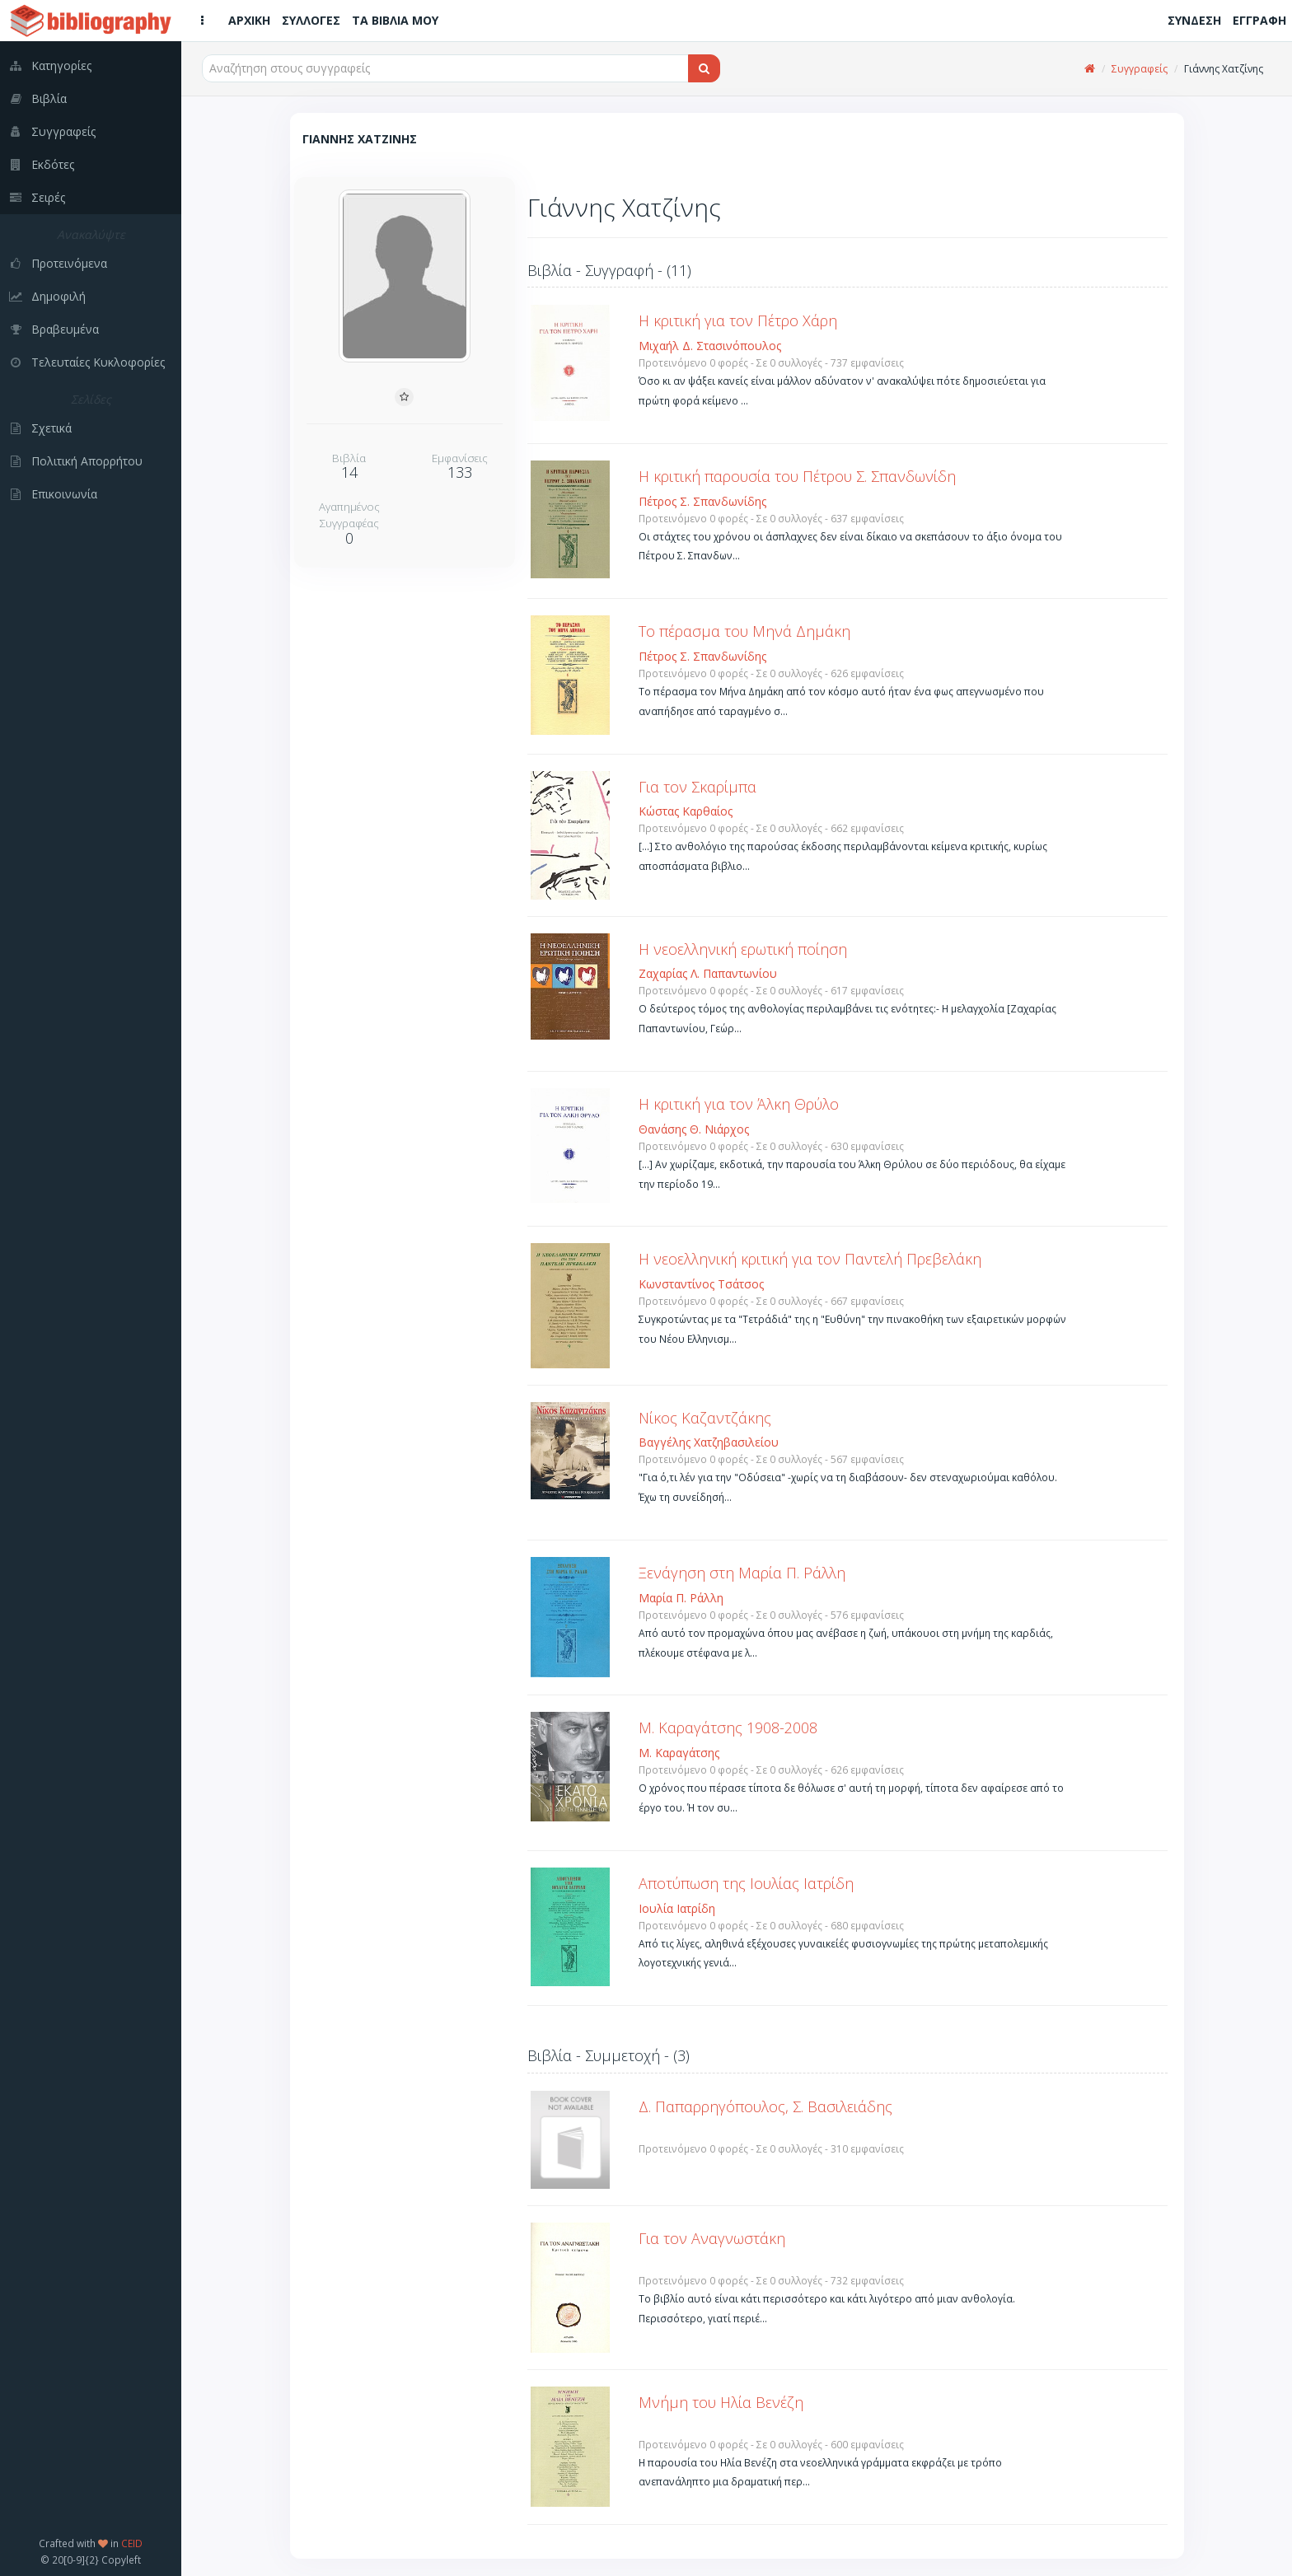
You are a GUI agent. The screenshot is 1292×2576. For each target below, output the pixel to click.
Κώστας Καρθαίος (686, 811)
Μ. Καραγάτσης (679, 1752)
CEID (132, 2543)
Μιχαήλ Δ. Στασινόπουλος (710, 345)
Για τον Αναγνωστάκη (712, 2238)
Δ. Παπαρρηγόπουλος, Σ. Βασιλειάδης (765, 2106)
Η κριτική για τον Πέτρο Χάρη (738, 320)
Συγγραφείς (1140, 69)
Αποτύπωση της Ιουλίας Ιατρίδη (746, 1883)
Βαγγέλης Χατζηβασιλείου (709, 1442)
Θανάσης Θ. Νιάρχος (694, 1129)
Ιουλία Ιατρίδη (677, 1908)
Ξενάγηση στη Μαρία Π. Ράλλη (742, 1573)
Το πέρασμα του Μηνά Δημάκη (744, 631)
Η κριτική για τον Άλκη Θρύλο (739, 1104)
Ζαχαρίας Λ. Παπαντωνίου (708, 973)
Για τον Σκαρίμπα (697, 787)
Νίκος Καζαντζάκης (705, 1418)
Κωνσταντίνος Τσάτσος (701, 1284)
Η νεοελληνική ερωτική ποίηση (743, 949)
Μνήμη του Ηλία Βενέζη (721, 2402)
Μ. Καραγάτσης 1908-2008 (728, 1727)
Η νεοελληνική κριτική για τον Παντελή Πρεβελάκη (810, 1259)
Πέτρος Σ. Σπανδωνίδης (702, 501)
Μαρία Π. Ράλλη (681, 1598)
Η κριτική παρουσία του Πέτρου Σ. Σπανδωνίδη (797, 476)
